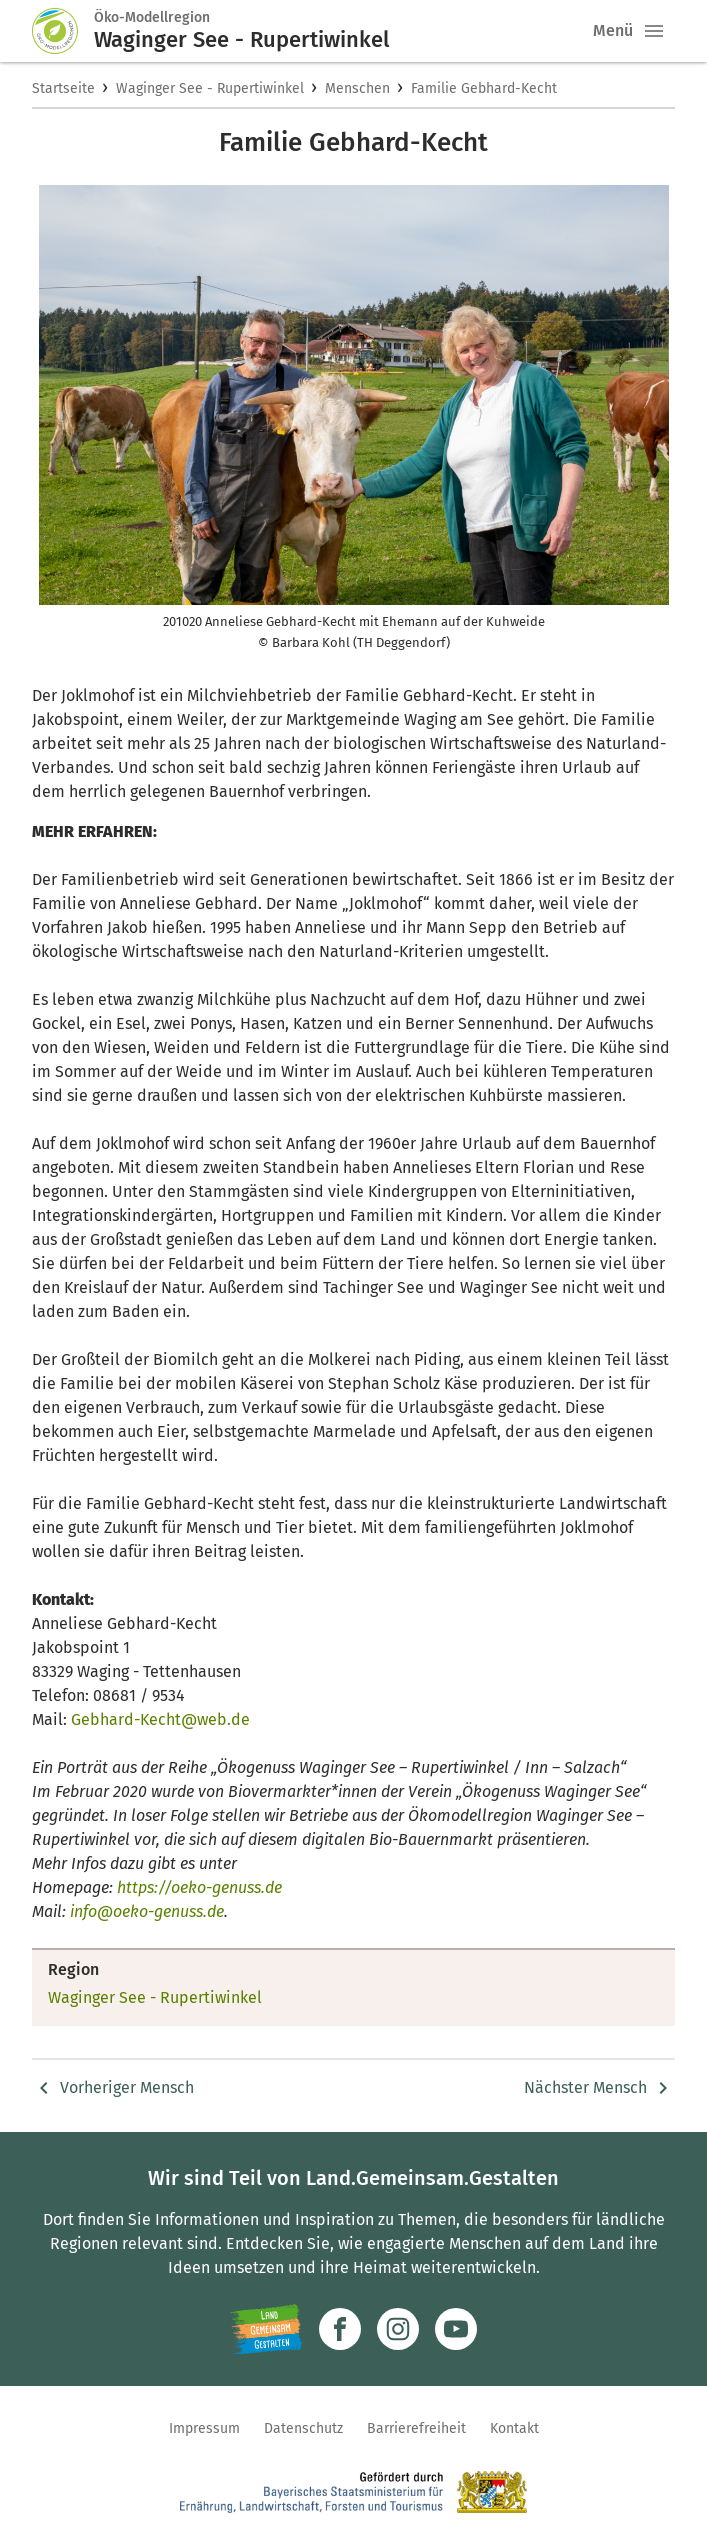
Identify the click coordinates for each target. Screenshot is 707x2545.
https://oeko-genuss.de (199, 1887)
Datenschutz (303, 2428)
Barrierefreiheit (416, 2428)
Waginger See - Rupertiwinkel (210, 88)
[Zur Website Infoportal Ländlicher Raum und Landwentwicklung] (266, 2329)
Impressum (204, 2428)
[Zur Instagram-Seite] (398, 2329)
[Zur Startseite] (63, 31)
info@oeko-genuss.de (147, 1911)
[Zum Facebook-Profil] (340, 2329)
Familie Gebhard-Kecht (484, 88)
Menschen (357, 88)
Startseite (63, 88)
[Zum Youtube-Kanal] (456, 2329)
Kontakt (514, 2428)
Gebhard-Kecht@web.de (160, 1719)
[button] (654, 31)
